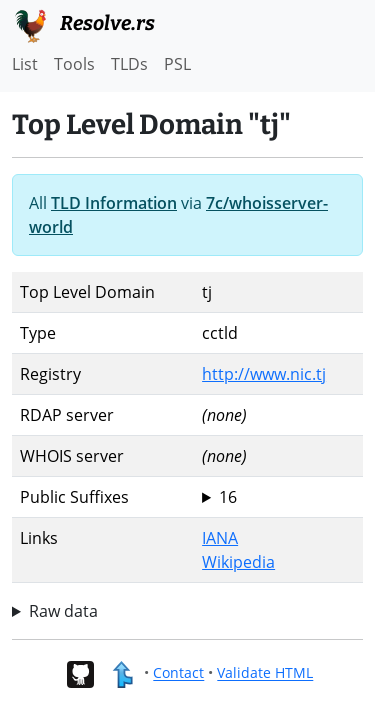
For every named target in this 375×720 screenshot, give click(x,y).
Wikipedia (238, 562)
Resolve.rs (83, 24)
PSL (177, 64)
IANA (220, 538)
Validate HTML (265, 673)
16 (228, 497)
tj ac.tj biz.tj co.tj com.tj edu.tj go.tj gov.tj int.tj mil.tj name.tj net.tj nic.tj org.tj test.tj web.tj (278, 497)
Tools (74, 64)
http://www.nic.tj (264, 374)
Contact (178, 673)
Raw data (63, 611)
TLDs (129, 64)
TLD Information (114, 203)
